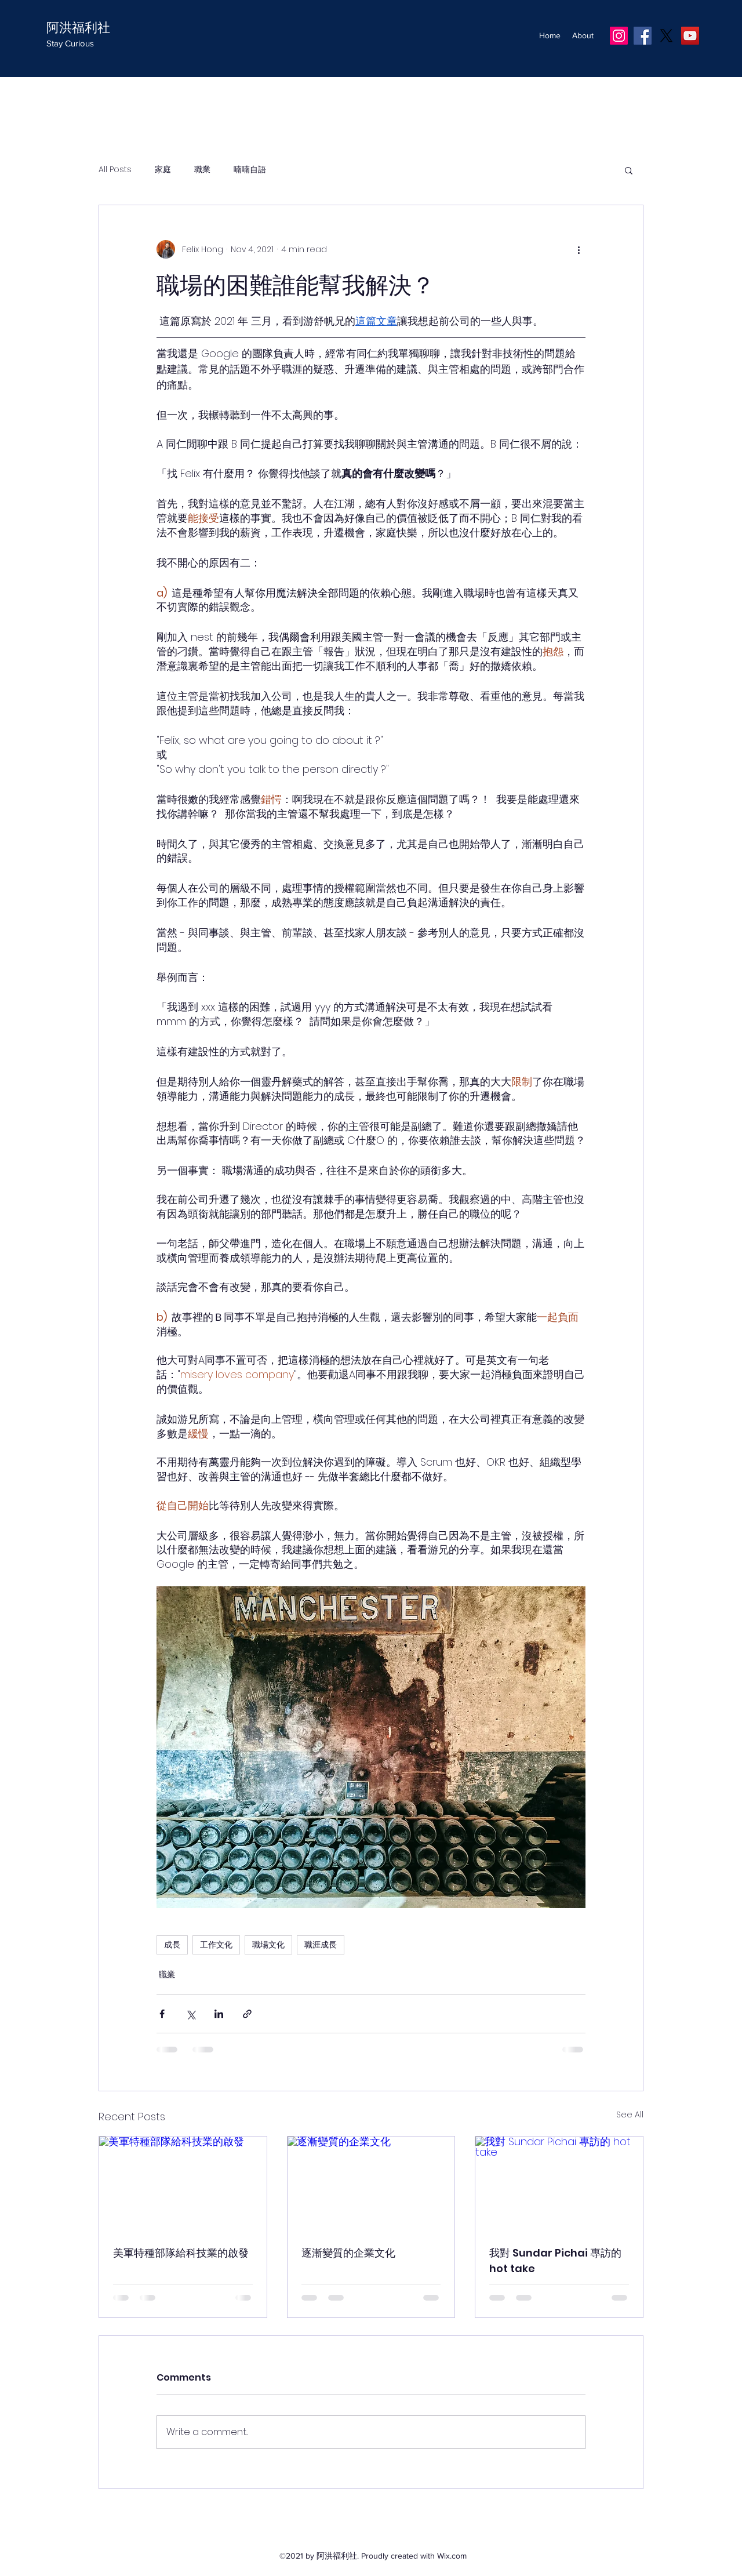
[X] (666, 36)
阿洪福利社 (78, 28)
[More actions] (578, 249)
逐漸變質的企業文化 (348, 2253)
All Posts (115, 169)
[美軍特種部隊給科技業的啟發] (183, 2183)
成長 (172, 1944)
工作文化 (216, 1944)
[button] (628, 170)
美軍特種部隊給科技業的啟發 (181, 2253)
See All (629, 2114)
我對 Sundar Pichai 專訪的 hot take (555, 2261)
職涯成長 (320, 1944)
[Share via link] (247, 2013)
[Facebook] (643, 36)
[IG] (619, 36)
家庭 (163, 169)
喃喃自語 (250, 169)
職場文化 (268, 1944)
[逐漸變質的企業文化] (371, 2183)
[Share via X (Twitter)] (190, 2013)
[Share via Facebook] (162, 2013)
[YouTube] (690, 36)
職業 (202, 169)
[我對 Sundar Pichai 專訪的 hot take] (559, 2183)
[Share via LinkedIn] (218, 2013)
